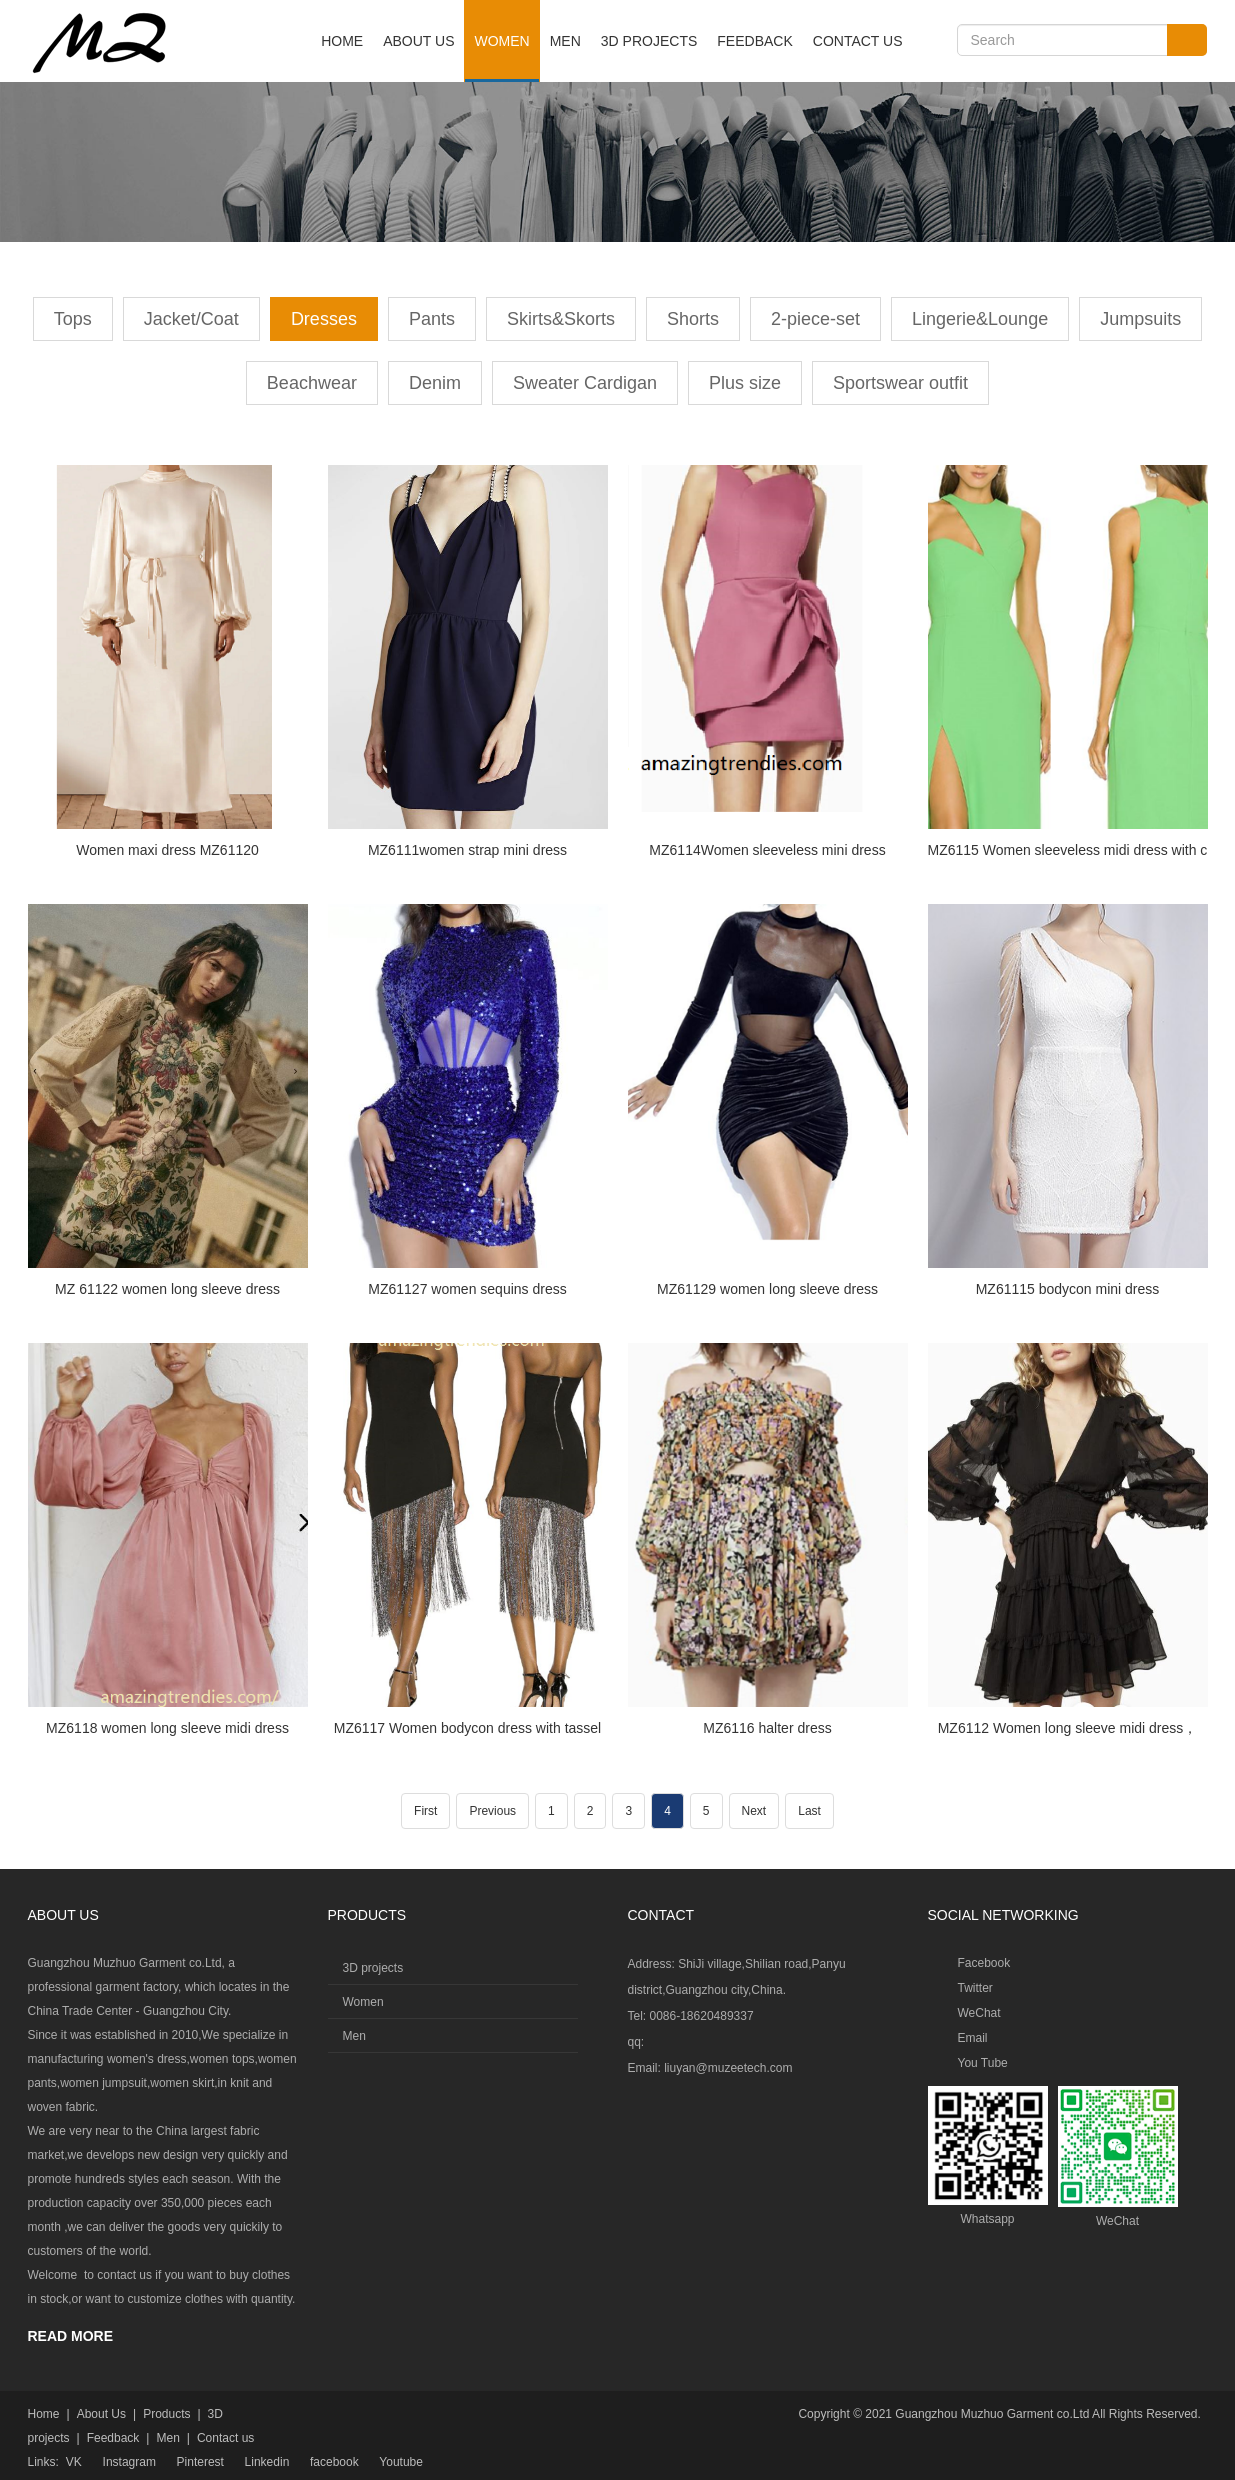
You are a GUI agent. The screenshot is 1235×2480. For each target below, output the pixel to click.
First (425, 1811)
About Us (418, 41)
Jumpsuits (1140, 319)
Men (565, 41)
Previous (492, 1811)
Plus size (745, 383)
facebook (334, 2462)
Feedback (754, 41)
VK (74, 2462)
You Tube (983, 2063)
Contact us (858, 41)
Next (754, 1811)
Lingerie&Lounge (980, 319)
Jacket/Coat (191, 319)
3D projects (649, 41)
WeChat (979, 2013)
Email (973, 2038)
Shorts (693, 319)
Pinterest (200, 2462)
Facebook (984, 1963)
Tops (73, 319)
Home (342, 41)
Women (501, 41)
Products (166, 2414)
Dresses (324, 319)
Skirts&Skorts (561, 319)
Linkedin (267, 2462)
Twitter (975, 1988)
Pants (432, 319)
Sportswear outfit (900, 383)
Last (809, 1811)
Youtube (401, 2462)
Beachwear (312, 383)
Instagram (129, 2462)
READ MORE (71, 2336)
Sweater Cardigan (585, 383)
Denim (435, 383)
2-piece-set (815, 319)
